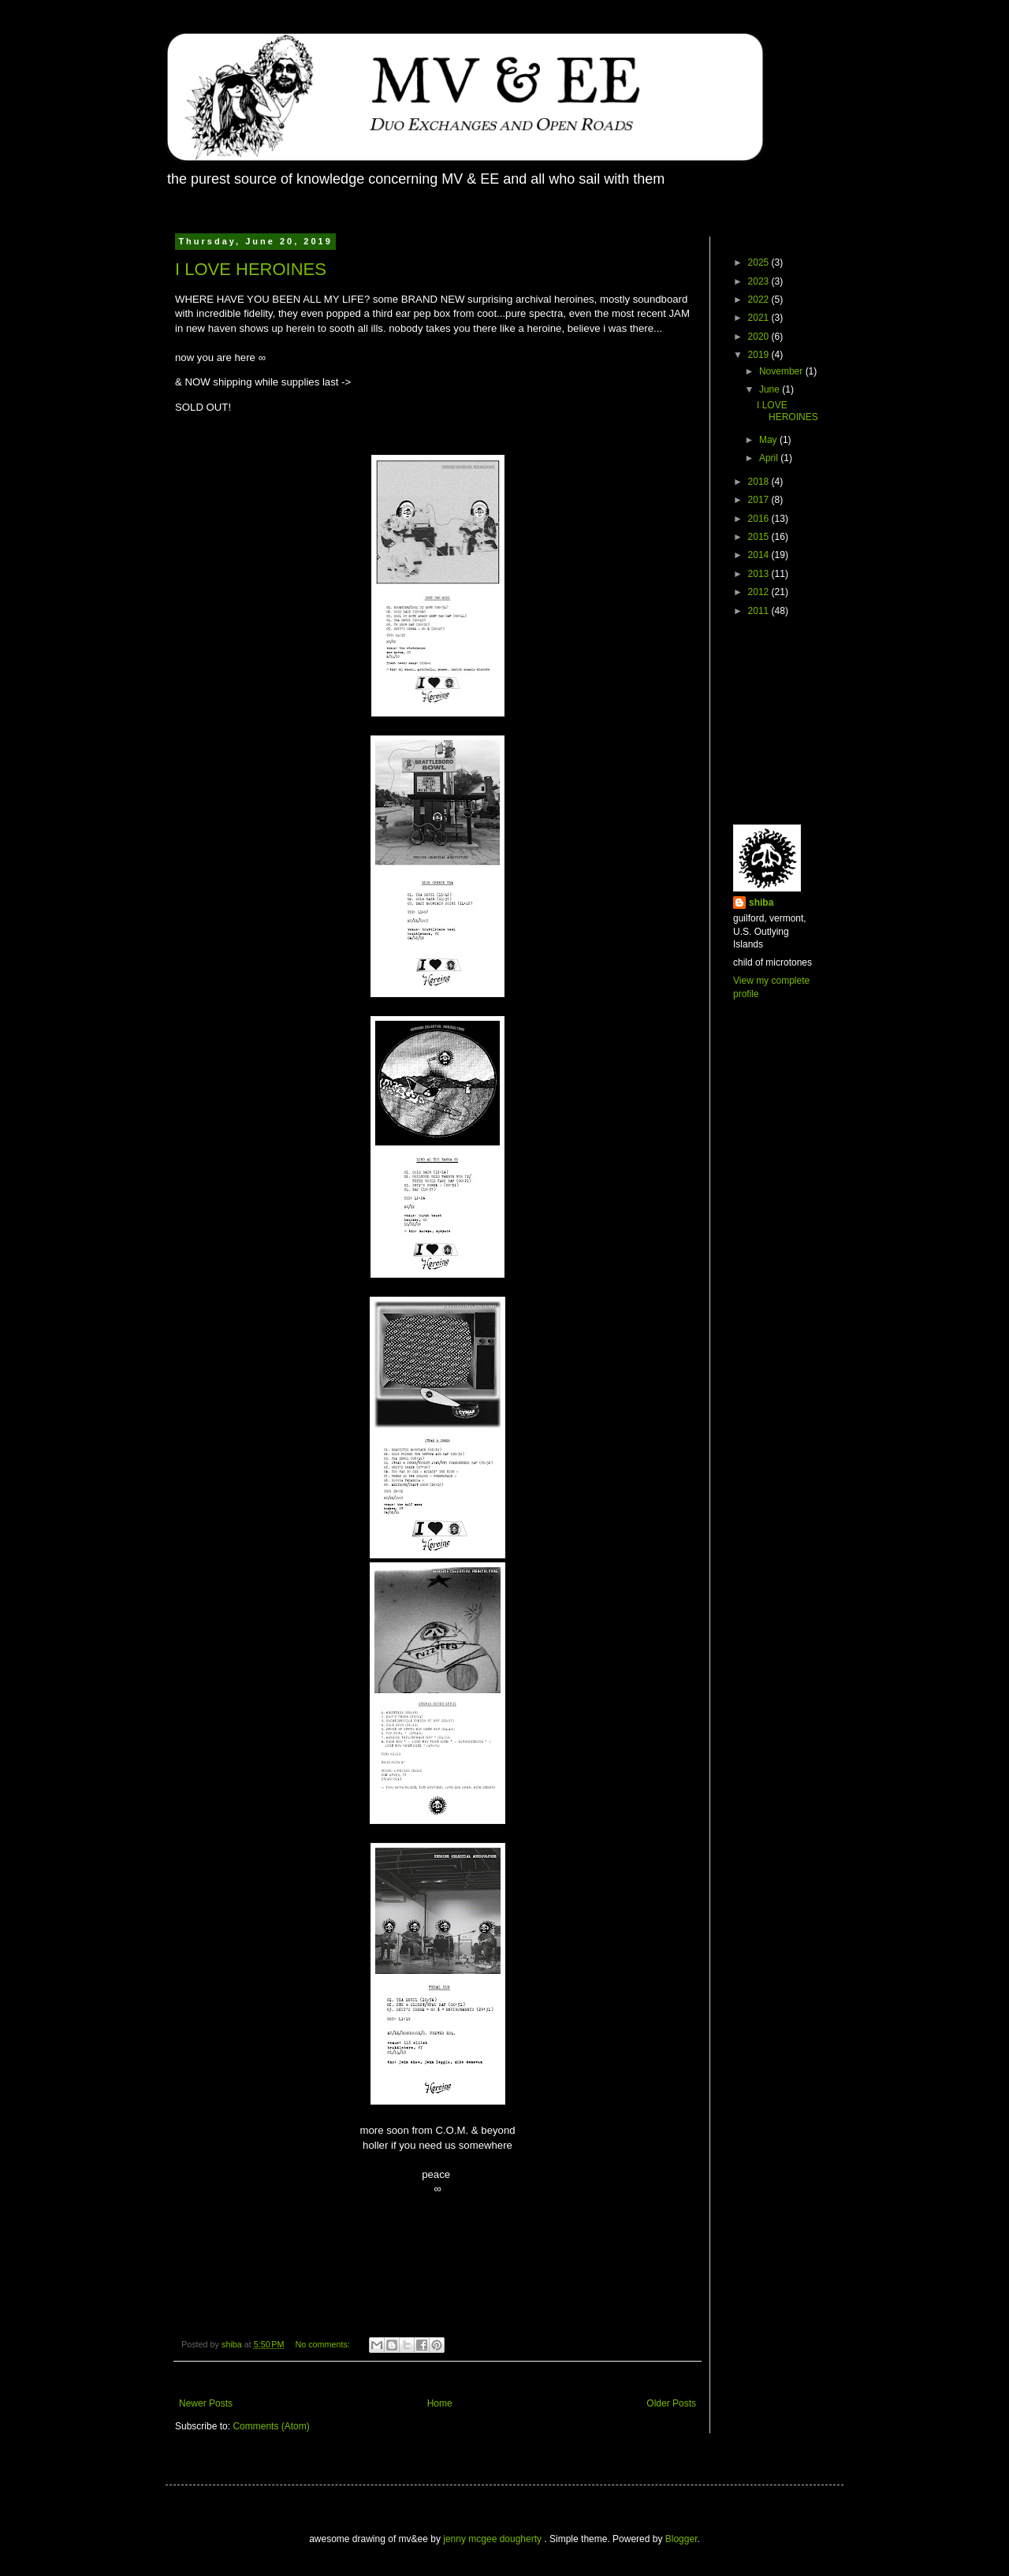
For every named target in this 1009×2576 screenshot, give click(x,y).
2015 (760, 536)
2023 (760, 281)
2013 (760, 573)
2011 (760, 610)
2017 (760, 499)
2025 (760, 262)
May (769, 439)
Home (439, 2403)
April (769, 457)
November (782, 371)
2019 (760, 354)
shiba (761, 902)
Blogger (681, 2538)
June (770, 389)
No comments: (323, 2344)
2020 (760, 336)
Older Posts (671, 2403)
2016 (760, 518)
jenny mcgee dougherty (493, 2538)
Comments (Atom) (271, 2426)
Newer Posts (206, 2403)
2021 (760, 317)
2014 (760, 554)
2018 (760, 481)
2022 (760, 299)
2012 (760, 591)
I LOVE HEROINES (250, 269)
